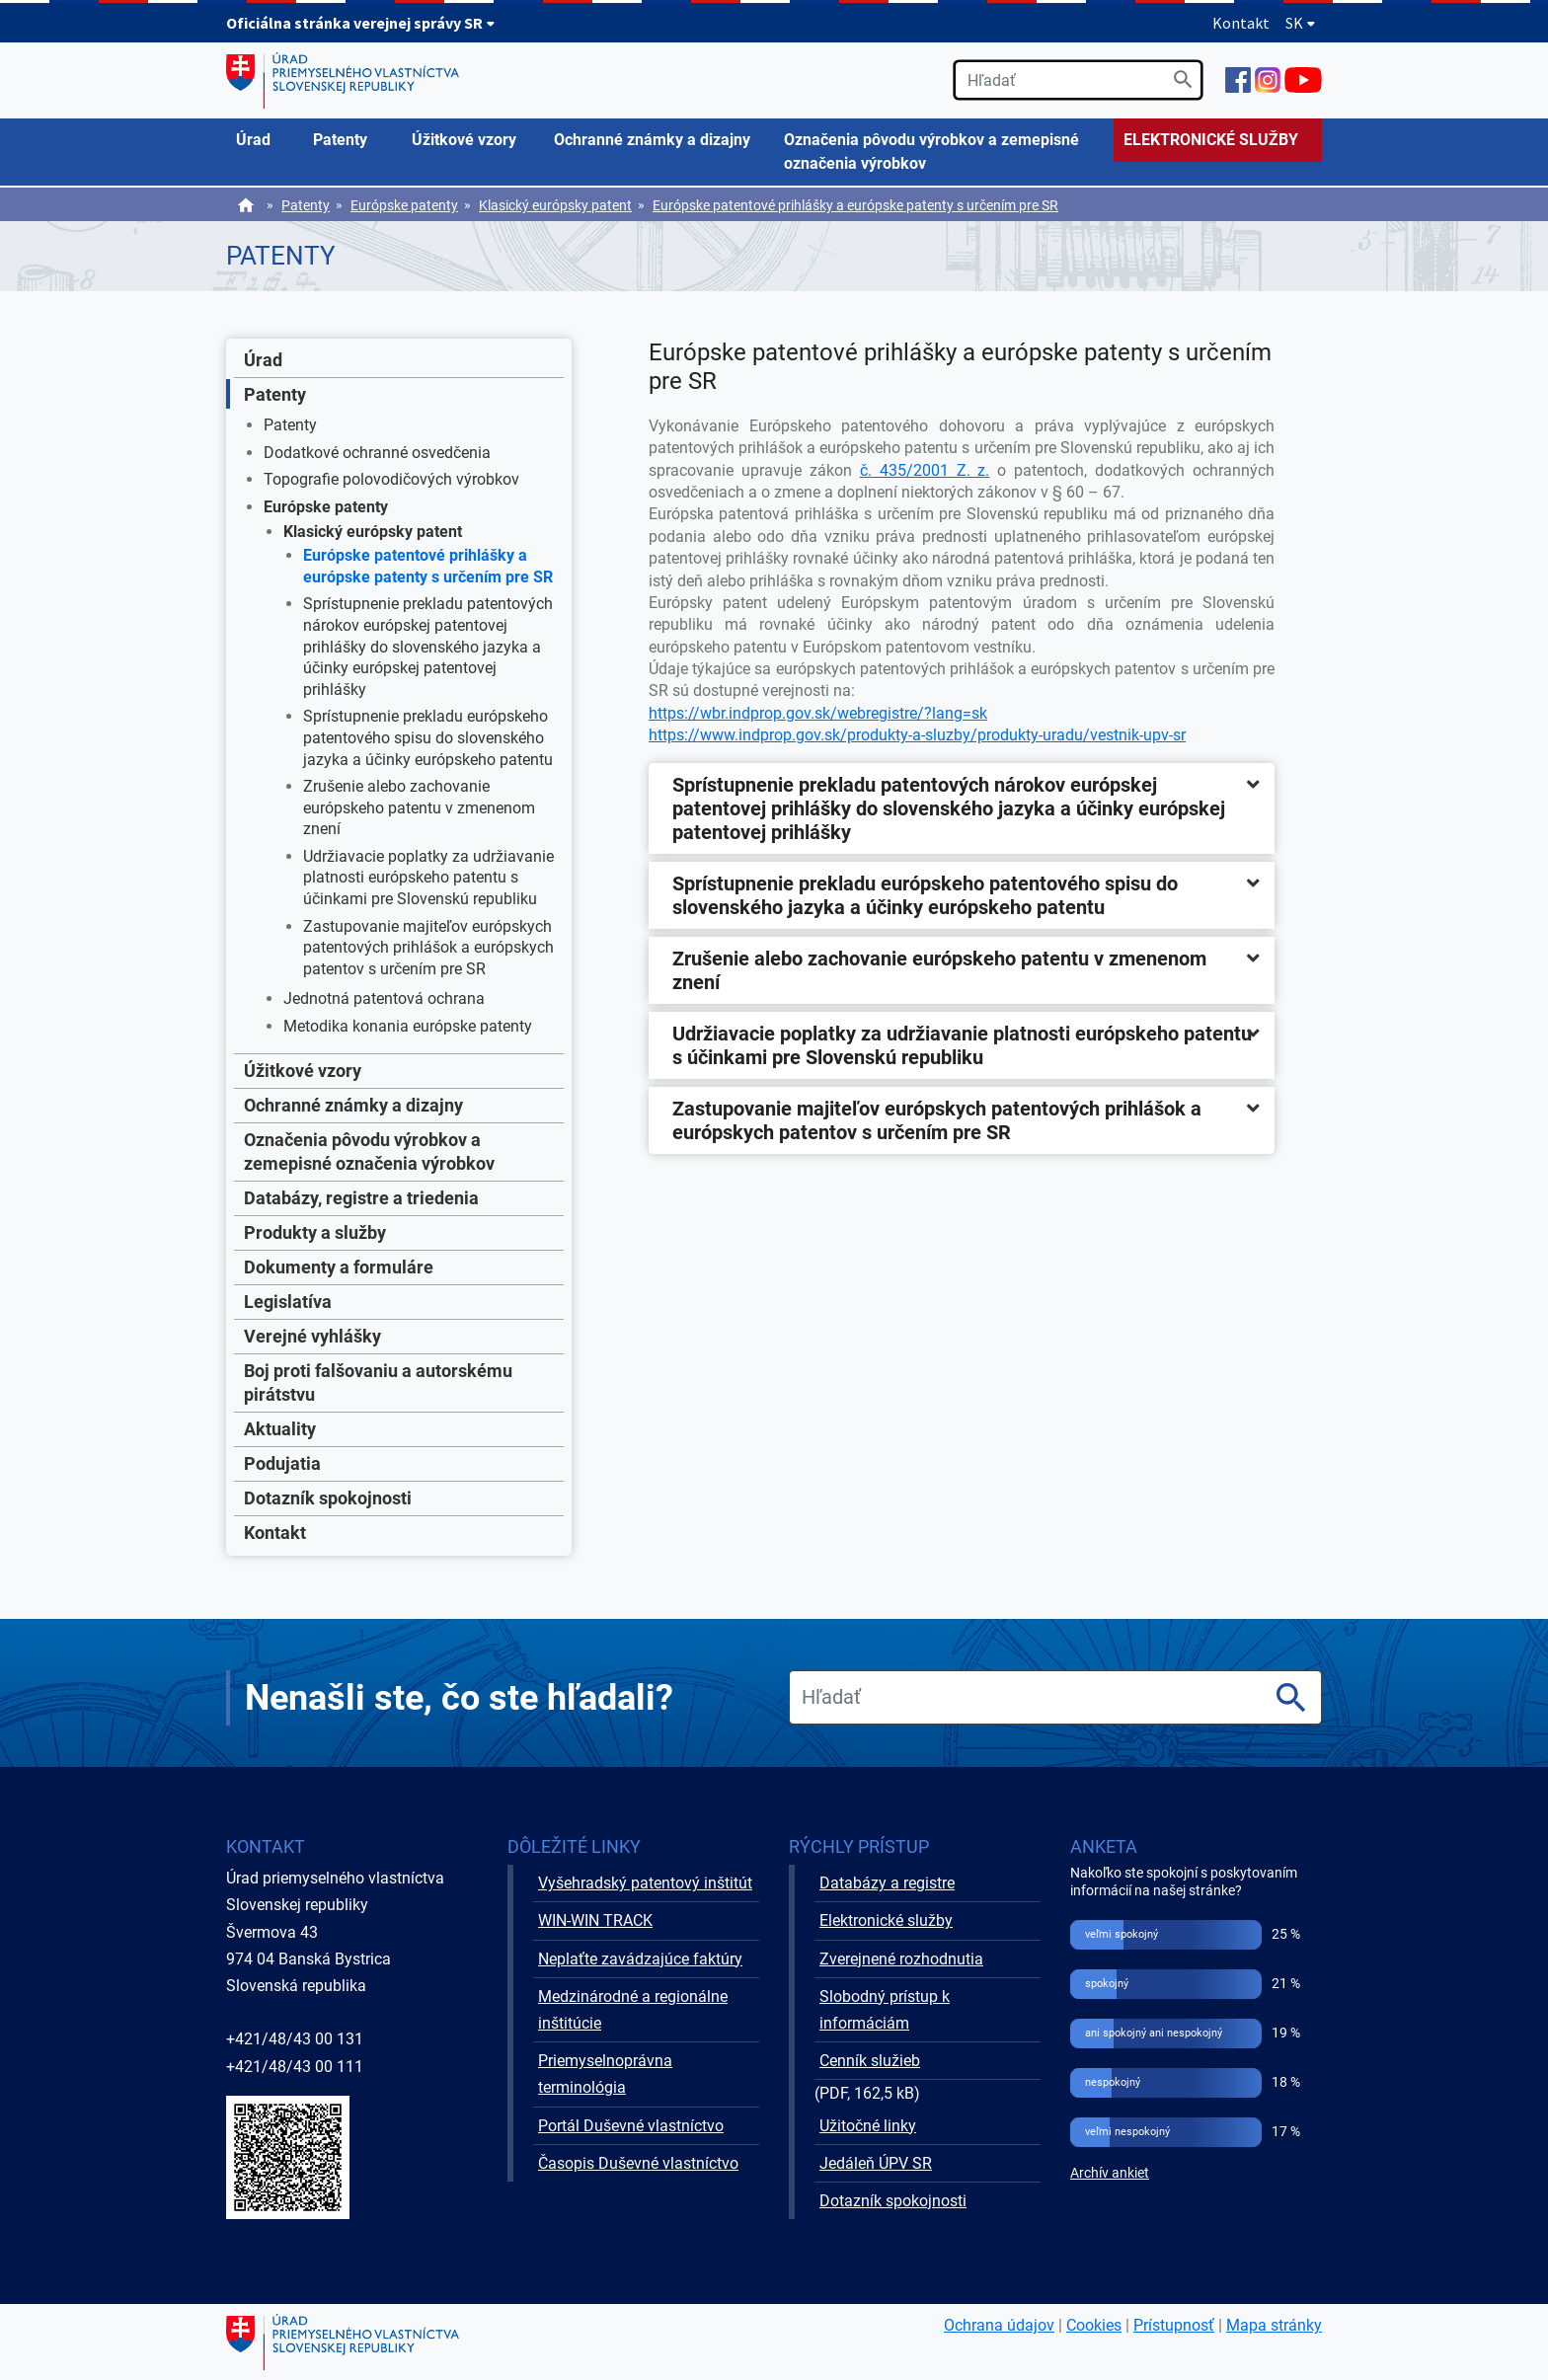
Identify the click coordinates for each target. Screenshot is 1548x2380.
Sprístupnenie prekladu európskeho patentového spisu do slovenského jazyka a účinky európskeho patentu (428, 737)
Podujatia (282, 1463)
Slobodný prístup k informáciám (884, 2010)
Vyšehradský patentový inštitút (645, 1883)
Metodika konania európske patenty (407, 1026)
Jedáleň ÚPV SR (875, 2163)
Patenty (305, 205)
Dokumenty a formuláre (338, 1267)
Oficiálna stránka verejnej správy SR (361, 23)
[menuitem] (264, 140)
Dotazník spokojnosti (328, 1498)
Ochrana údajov (999, 2325)
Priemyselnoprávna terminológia (605, 2074)
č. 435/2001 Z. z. (925, 470)
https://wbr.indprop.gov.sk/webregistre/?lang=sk (818, 713)
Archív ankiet (1109, 2173)
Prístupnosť (1173, 2325)
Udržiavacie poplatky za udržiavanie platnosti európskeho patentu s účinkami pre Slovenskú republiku (428, 877)
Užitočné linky (867, 2125)
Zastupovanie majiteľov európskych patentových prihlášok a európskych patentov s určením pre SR (428, 947)
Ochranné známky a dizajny (353, 1105)
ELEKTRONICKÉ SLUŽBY (1210, 139)
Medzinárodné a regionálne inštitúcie (633, 2010)
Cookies (1094, 2325)
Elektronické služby (886, 1920)
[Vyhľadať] (1183, 79)
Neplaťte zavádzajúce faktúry (640, 1959)
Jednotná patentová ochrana (384, 998)
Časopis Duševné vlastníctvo (638, 2163)
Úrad (263, 359)
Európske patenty (404, 205)
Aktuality (280, 1429)
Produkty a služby (315, 1232)
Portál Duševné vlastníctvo (631, 2125)
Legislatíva (288, 1301)
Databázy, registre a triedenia (361, 1198)
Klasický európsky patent (555, 205)
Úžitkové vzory (302, 1070)
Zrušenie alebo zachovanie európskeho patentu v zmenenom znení (419, 807)
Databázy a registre (887, 1883)
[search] (1078, 80)
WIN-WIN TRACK (595, 1920)
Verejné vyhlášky (312, 1336)
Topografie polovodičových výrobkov (391, 479)
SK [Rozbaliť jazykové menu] (1300, 23)
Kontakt (1241, 23)
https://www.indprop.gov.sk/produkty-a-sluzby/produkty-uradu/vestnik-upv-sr (917, 735)
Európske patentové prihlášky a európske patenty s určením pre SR (855, 205)
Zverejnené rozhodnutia (901, 1959)
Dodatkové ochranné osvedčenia (377, 452)
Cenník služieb (869, 2060)
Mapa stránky (1274, 2325)
